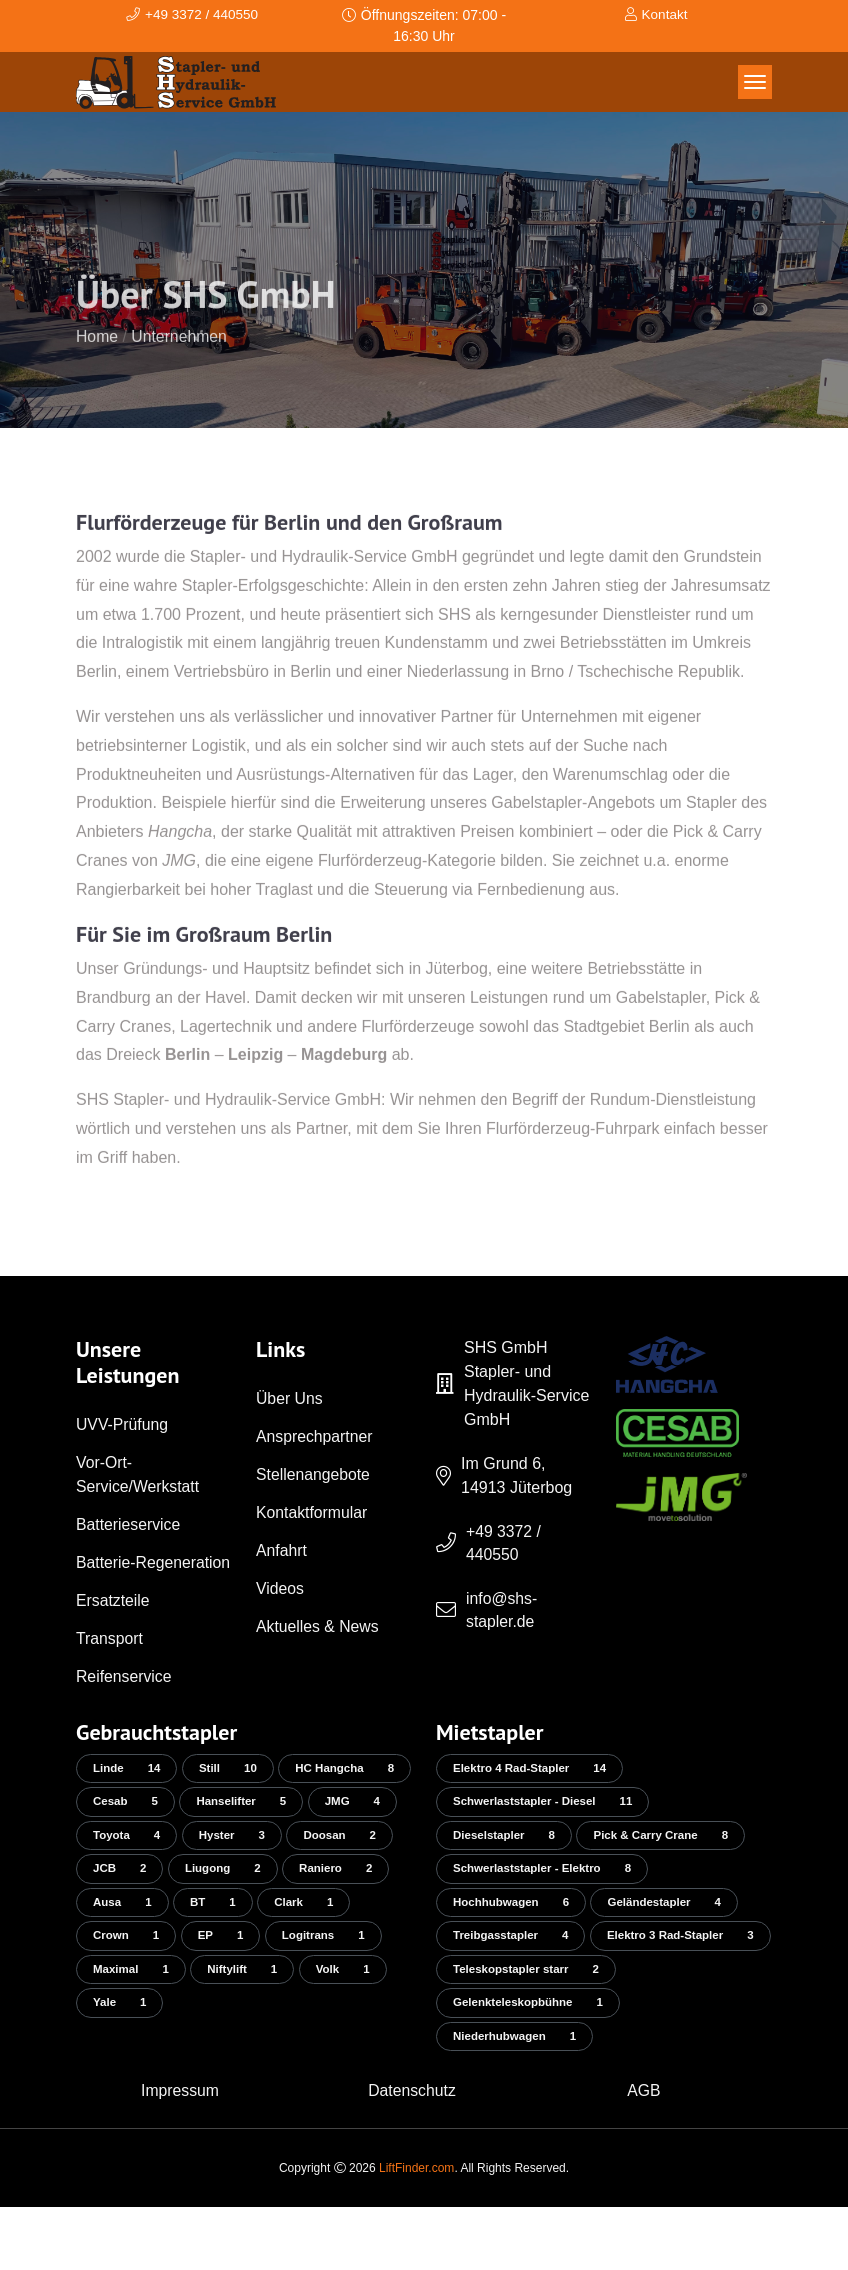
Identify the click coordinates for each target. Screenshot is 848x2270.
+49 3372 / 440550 (504, 1543)
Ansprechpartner (315, 1436)
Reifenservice (124, 1700)
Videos (280, 1588)
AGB (644, 2153)
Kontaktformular (312, 1512)
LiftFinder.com (416, 2231)
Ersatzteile (113, 1624)
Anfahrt (282, 1550)
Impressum (179, 2153)
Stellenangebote (314, 1474)
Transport (110, 1662)
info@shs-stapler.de (502, 1611)
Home (97, 368)
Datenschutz (412, 2153)
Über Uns (290, 1398)
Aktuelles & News (318, 1626)
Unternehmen (180, 368)
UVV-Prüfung (122, 1424)
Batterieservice (129, 1524)
